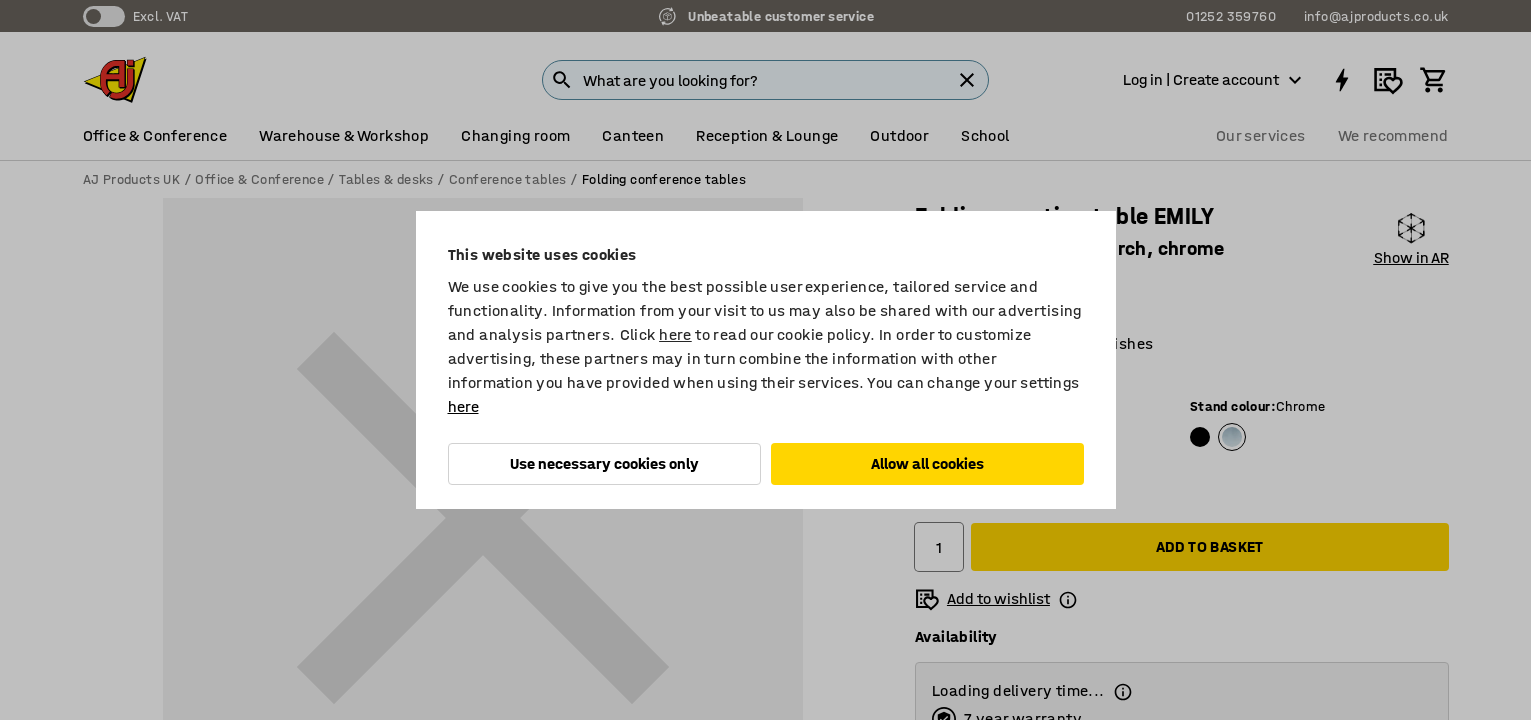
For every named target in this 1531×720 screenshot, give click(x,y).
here (675, 334)
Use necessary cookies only (604, 463)
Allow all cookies (927, 463)
